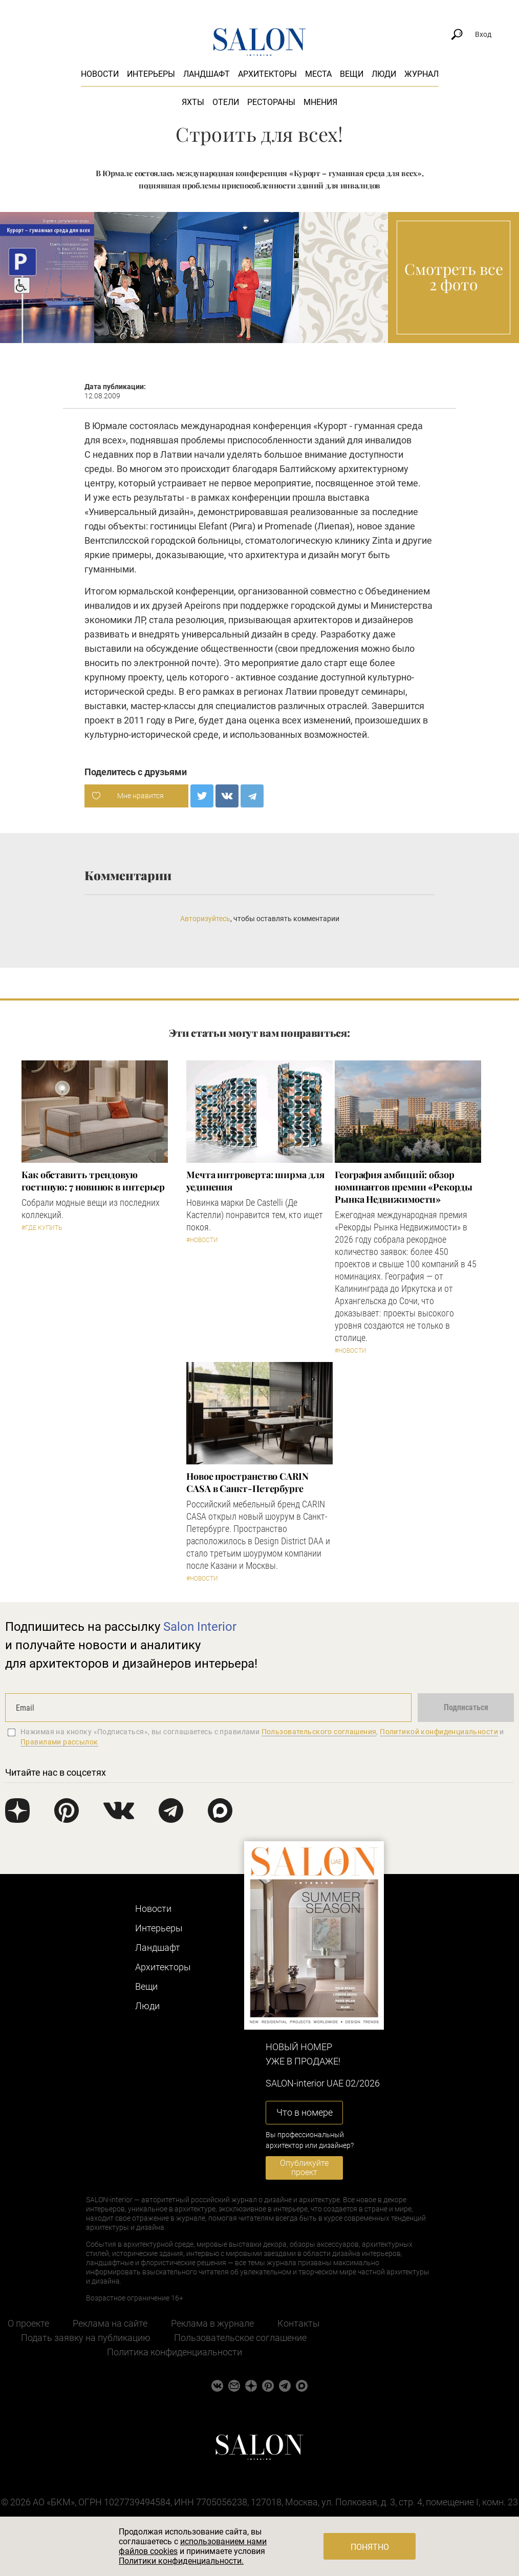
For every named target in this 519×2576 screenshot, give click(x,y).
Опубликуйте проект (304, 2167)
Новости (100, 74)
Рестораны (271, 102)
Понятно (370, 2547)
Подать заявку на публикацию (85, 2337)
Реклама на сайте (110, 2323)
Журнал (421, 74)
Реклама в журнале (212, 2323)
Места (318, 74)
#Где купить (41, 1228)
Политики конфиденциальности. (181, 2561)
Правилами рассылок (59, 1742)
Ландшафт (206, 74)
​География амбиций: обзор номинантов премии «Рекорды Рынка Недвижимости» (403, 1186)
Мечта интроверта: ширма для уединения (255, 1180)
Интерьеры (151, 74)
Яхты (193, 102)
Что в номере (304, 2112)
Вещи (351, 74)
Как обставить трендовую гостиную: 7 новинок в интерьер (93, 1180)
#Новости (202, 1240)
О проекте (28, 2323)
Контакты (298, 2323)
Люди (384, 74)
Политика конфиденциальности (174, 2352)
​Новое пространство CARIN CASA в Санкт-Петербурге (247, 1482)
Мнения (320, 102)
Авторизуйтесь (205, 918)
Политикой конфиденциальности (439, 1732)
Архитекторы (267, 74)
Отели (225, 102)
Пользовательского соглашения (319, 1732)
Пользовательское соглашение (240, 2337)
